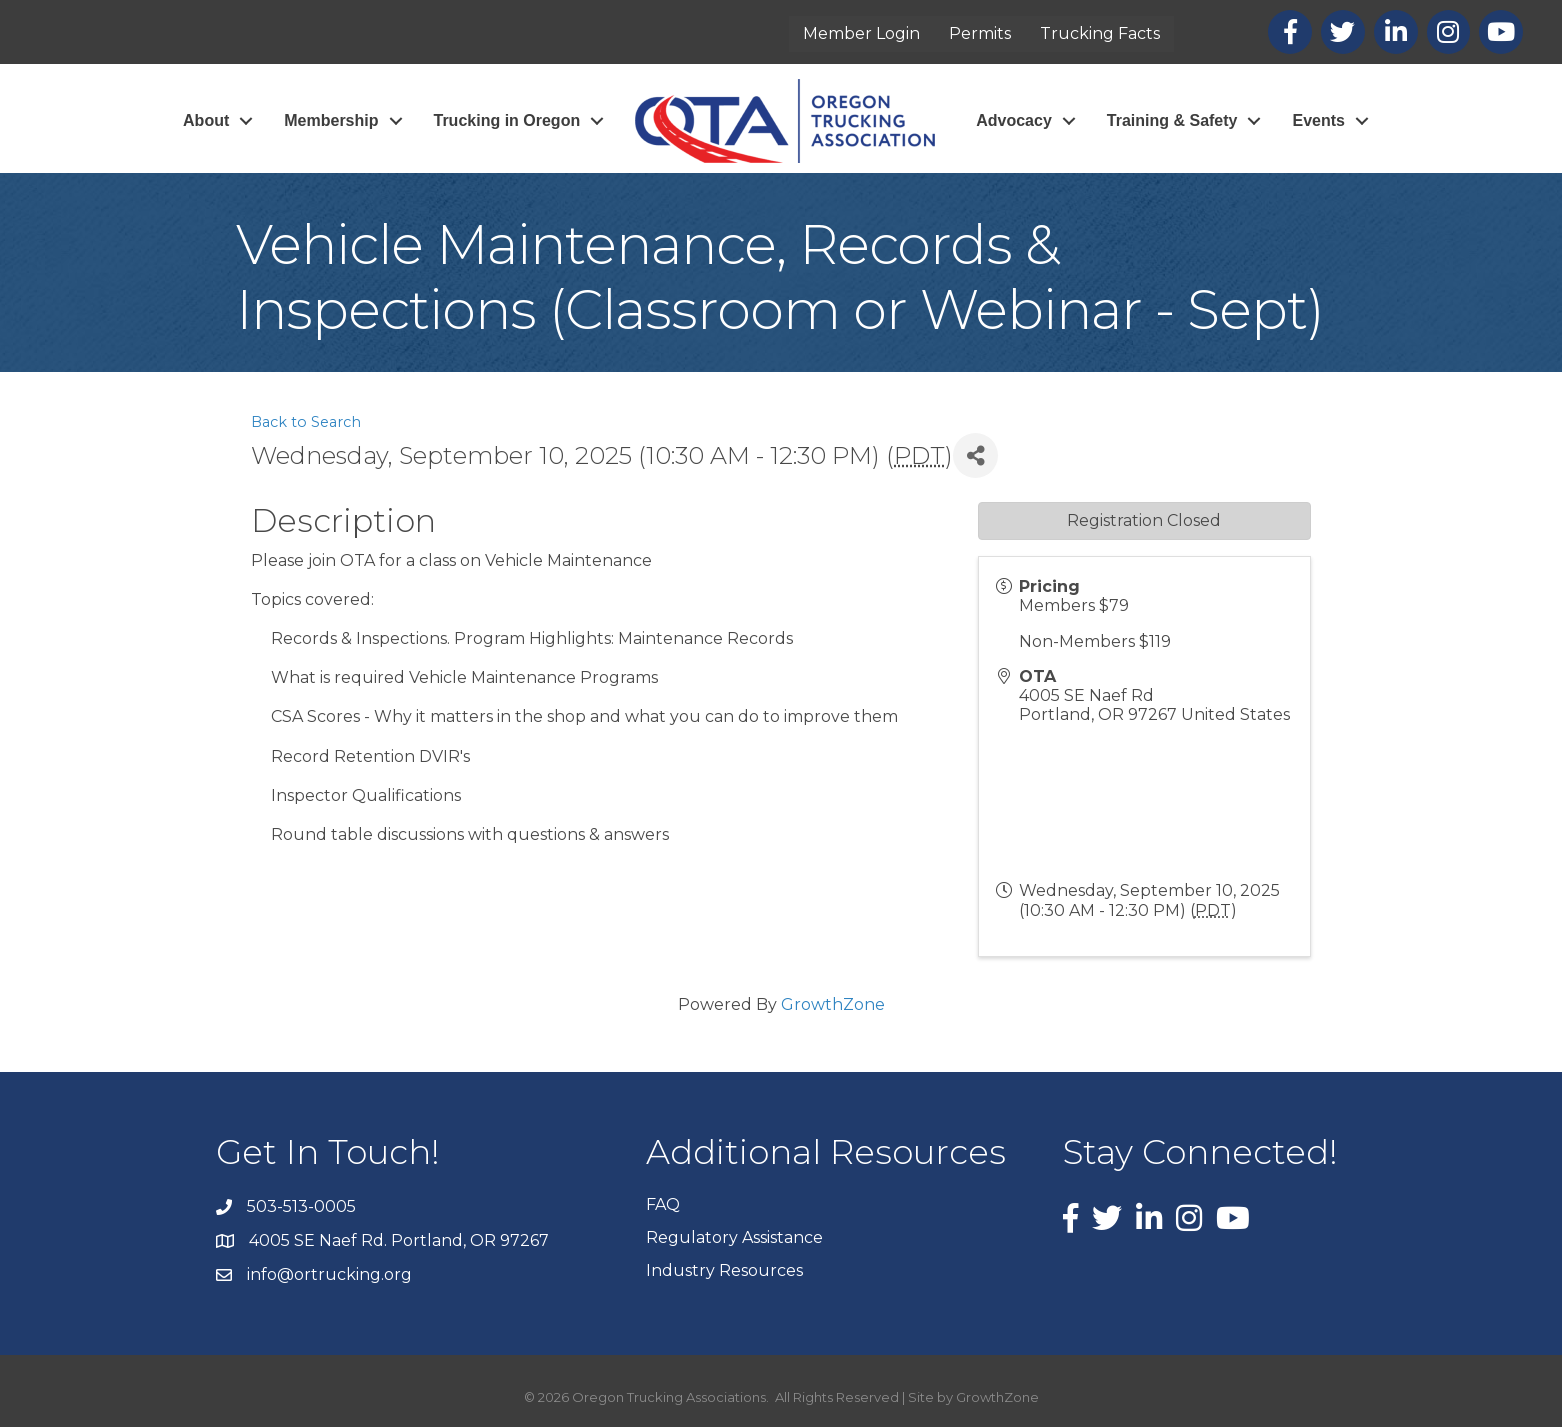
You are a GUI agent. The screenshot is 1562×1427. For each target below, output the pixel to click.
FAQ (663, 1204)
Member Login (861, 33)
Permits (980, 33)
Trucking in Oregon (507, 120)
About (206, 120)
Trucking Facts (1100, 33)
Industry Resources (724, 1270)
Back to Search (306, 422)
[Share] (975, 455)
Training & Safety (1172, 120)
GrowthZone (833, 1004)
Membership (331, 120)
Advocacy (1014, 120)
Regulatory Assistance (734, 1237)
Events (1318, 120)
